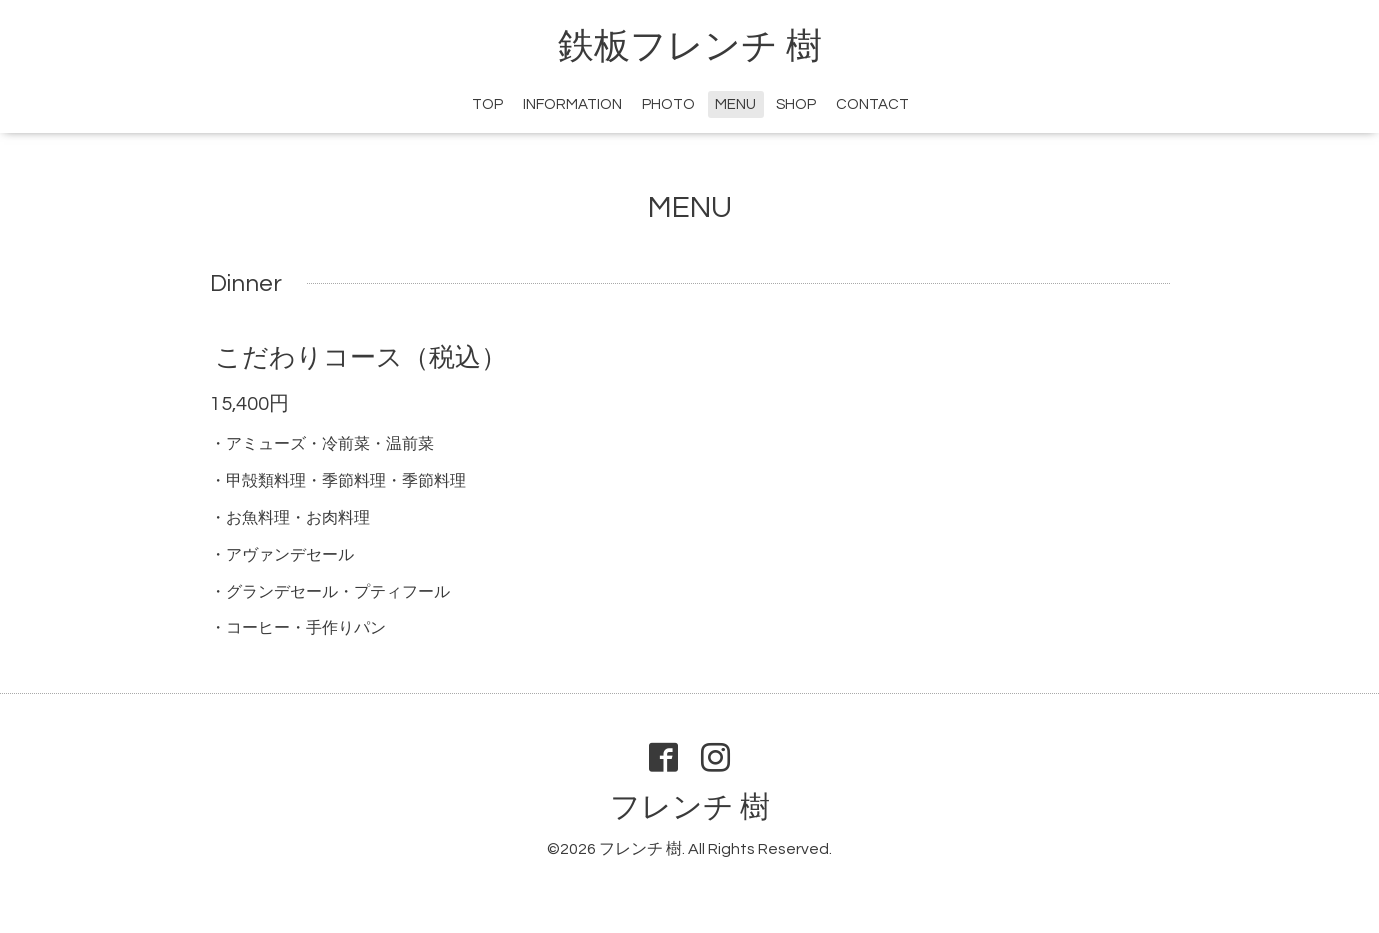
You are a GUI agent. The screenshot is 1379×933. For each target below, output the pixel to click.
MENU (735, 104)
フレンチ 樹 (690, 807)
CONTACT (872, 104)
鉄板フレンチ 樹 (690, 47)
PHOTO (668, 104)
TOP (487, 104)
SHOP (796, 104)
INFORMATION (572, 104)
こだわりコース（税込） (361, 358)
